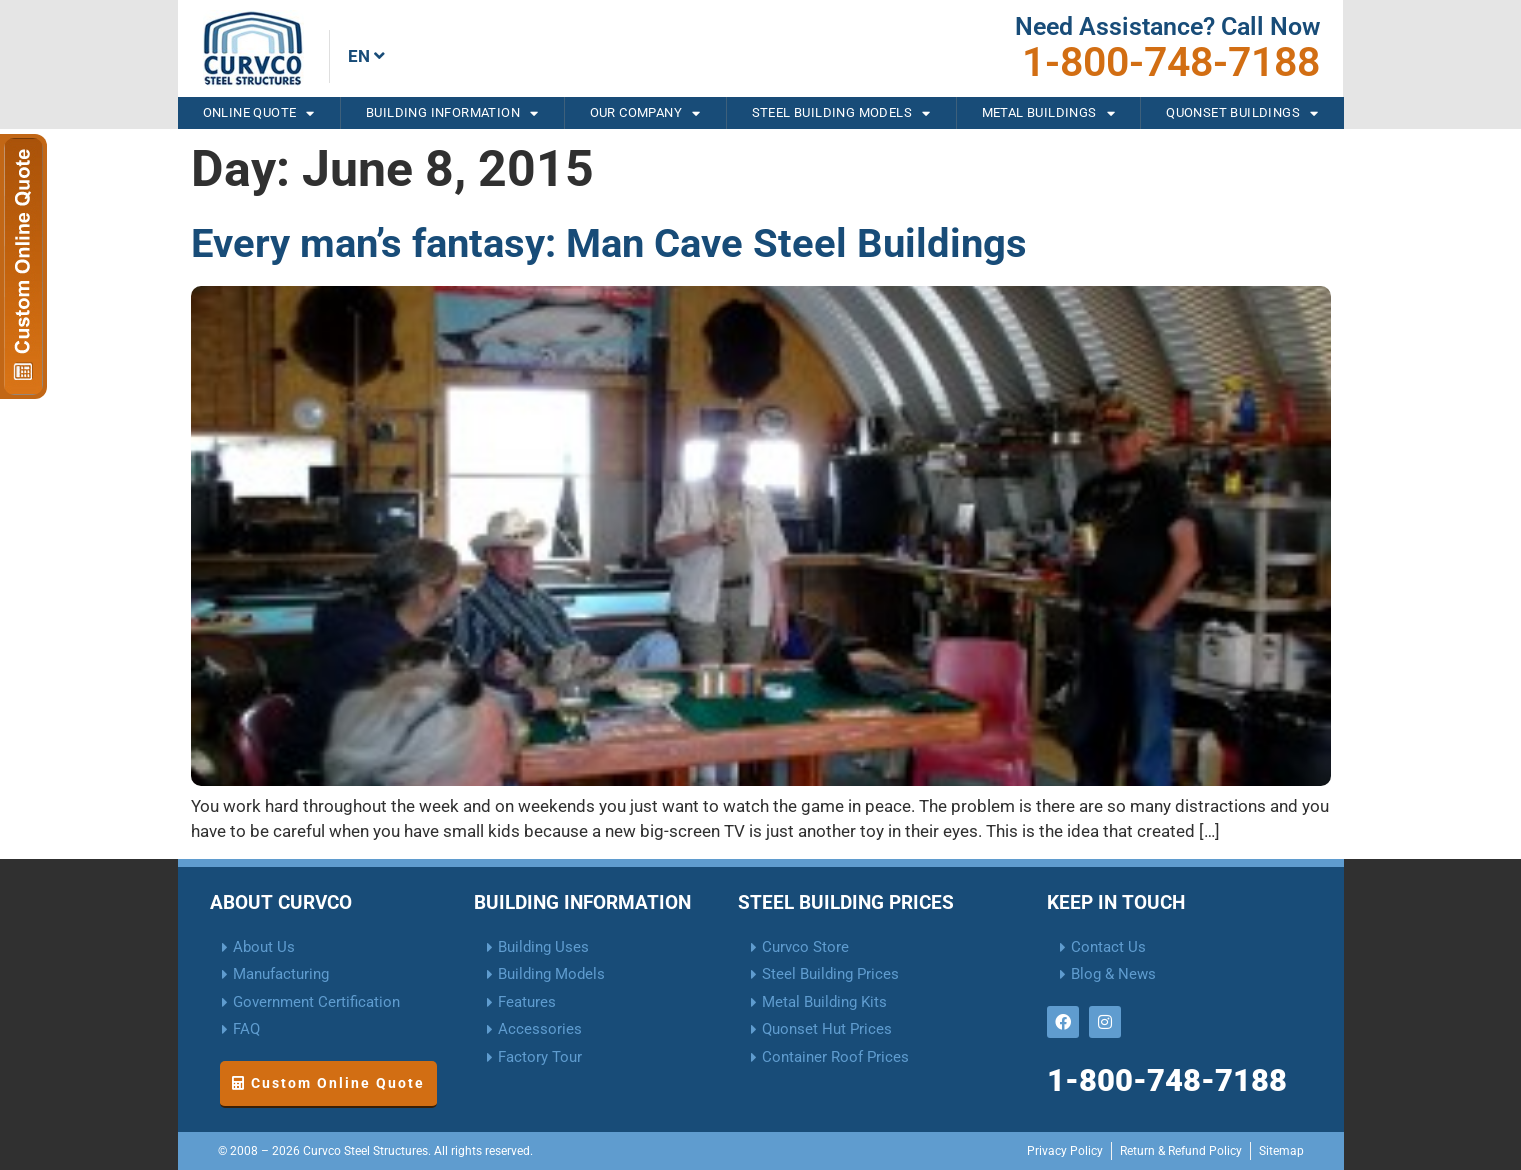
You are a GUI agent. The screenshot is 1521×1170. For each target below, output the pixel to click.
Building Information (452, 113)
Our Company (645, 113)
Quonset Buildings (1242, 113)
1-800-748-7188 (1171, 62)
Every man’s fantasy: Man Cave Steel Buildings (609, 243)
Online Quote (259, 113)
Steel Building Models (841, 113)
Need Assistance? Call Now (1167, 26)
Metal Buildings (1048, 113)
